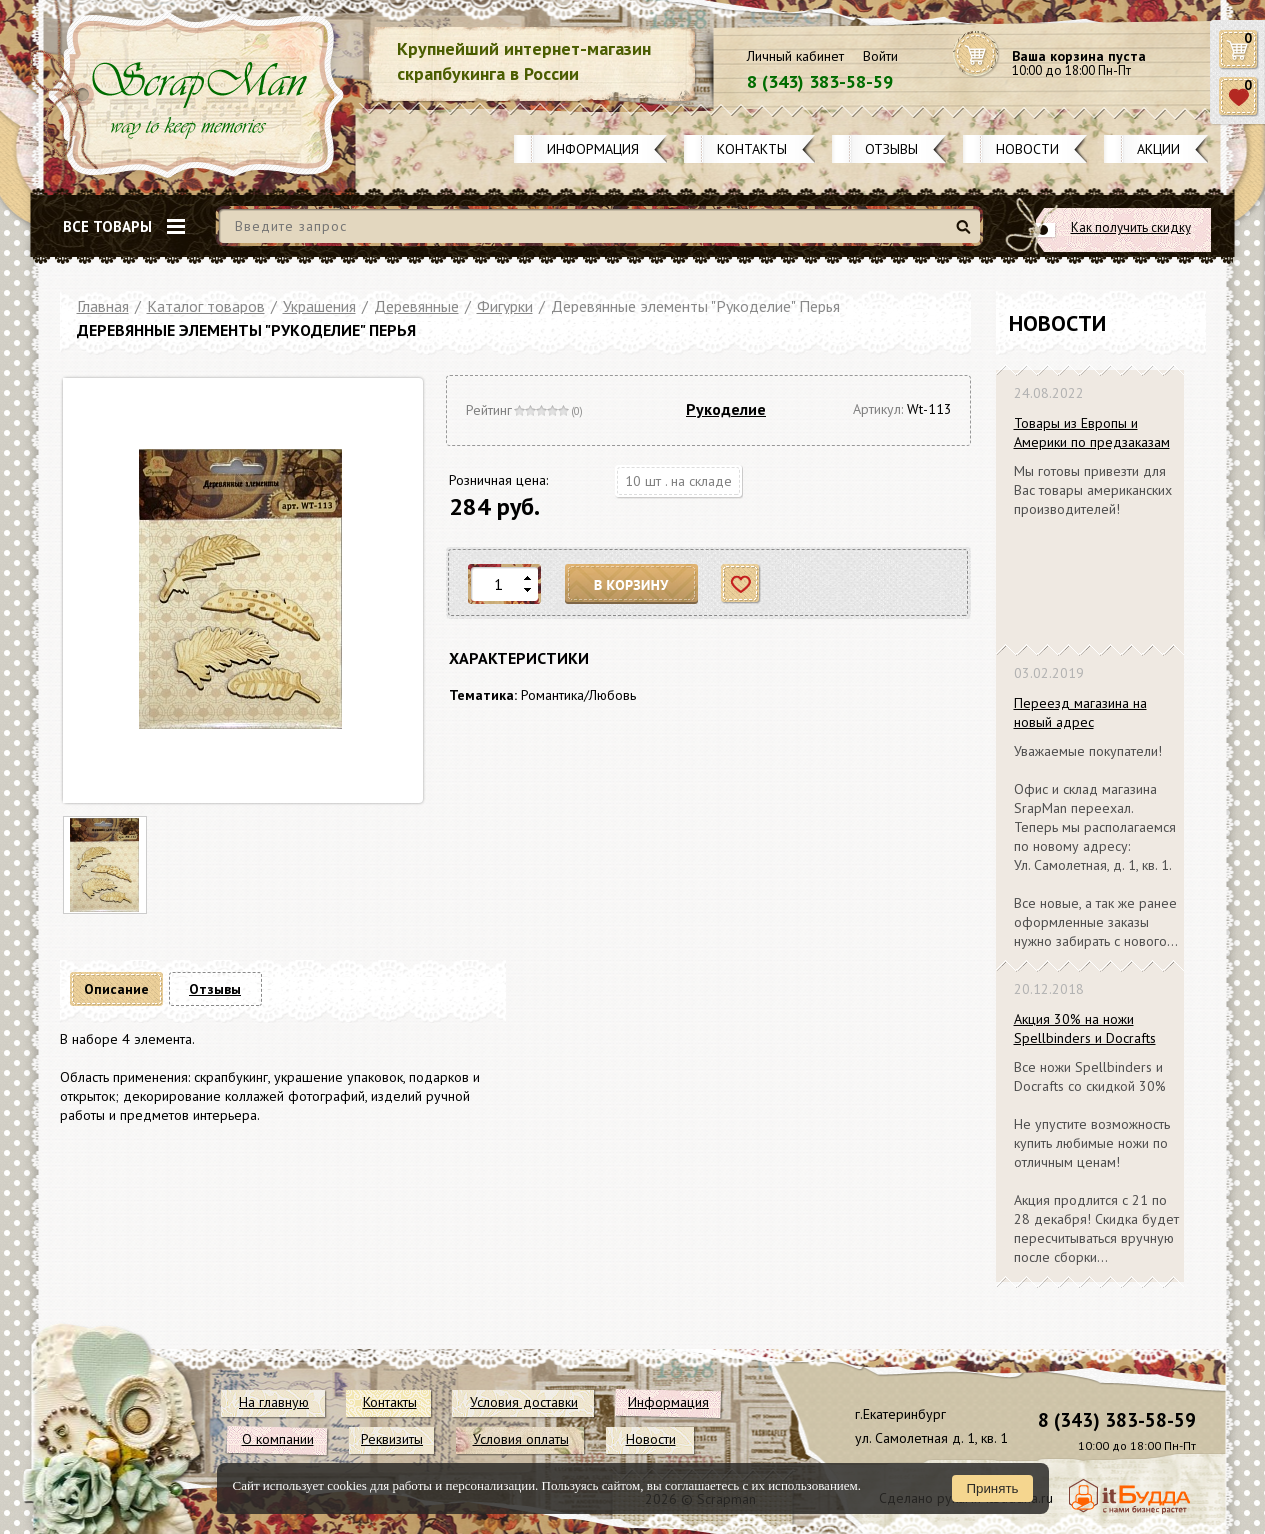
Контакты (752, 149)
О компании (278, 1439)
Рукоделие (726, 409)
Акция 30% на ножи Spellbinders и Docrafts (1085, 1028)
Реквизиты (392, 1439)
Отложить (741, 584)
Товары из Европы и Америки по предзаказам (1092, 432)
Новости (1027, 149)
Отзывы (891, 149)
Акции (1158, 149)
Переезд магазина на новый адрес (1080, 712)
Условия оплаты (521, 1439)
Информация (593, 149)
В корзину (632, 584)
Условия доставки (524, 1402)
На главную (274, 1402)
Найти (966, 234)
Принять (992, 1488)
